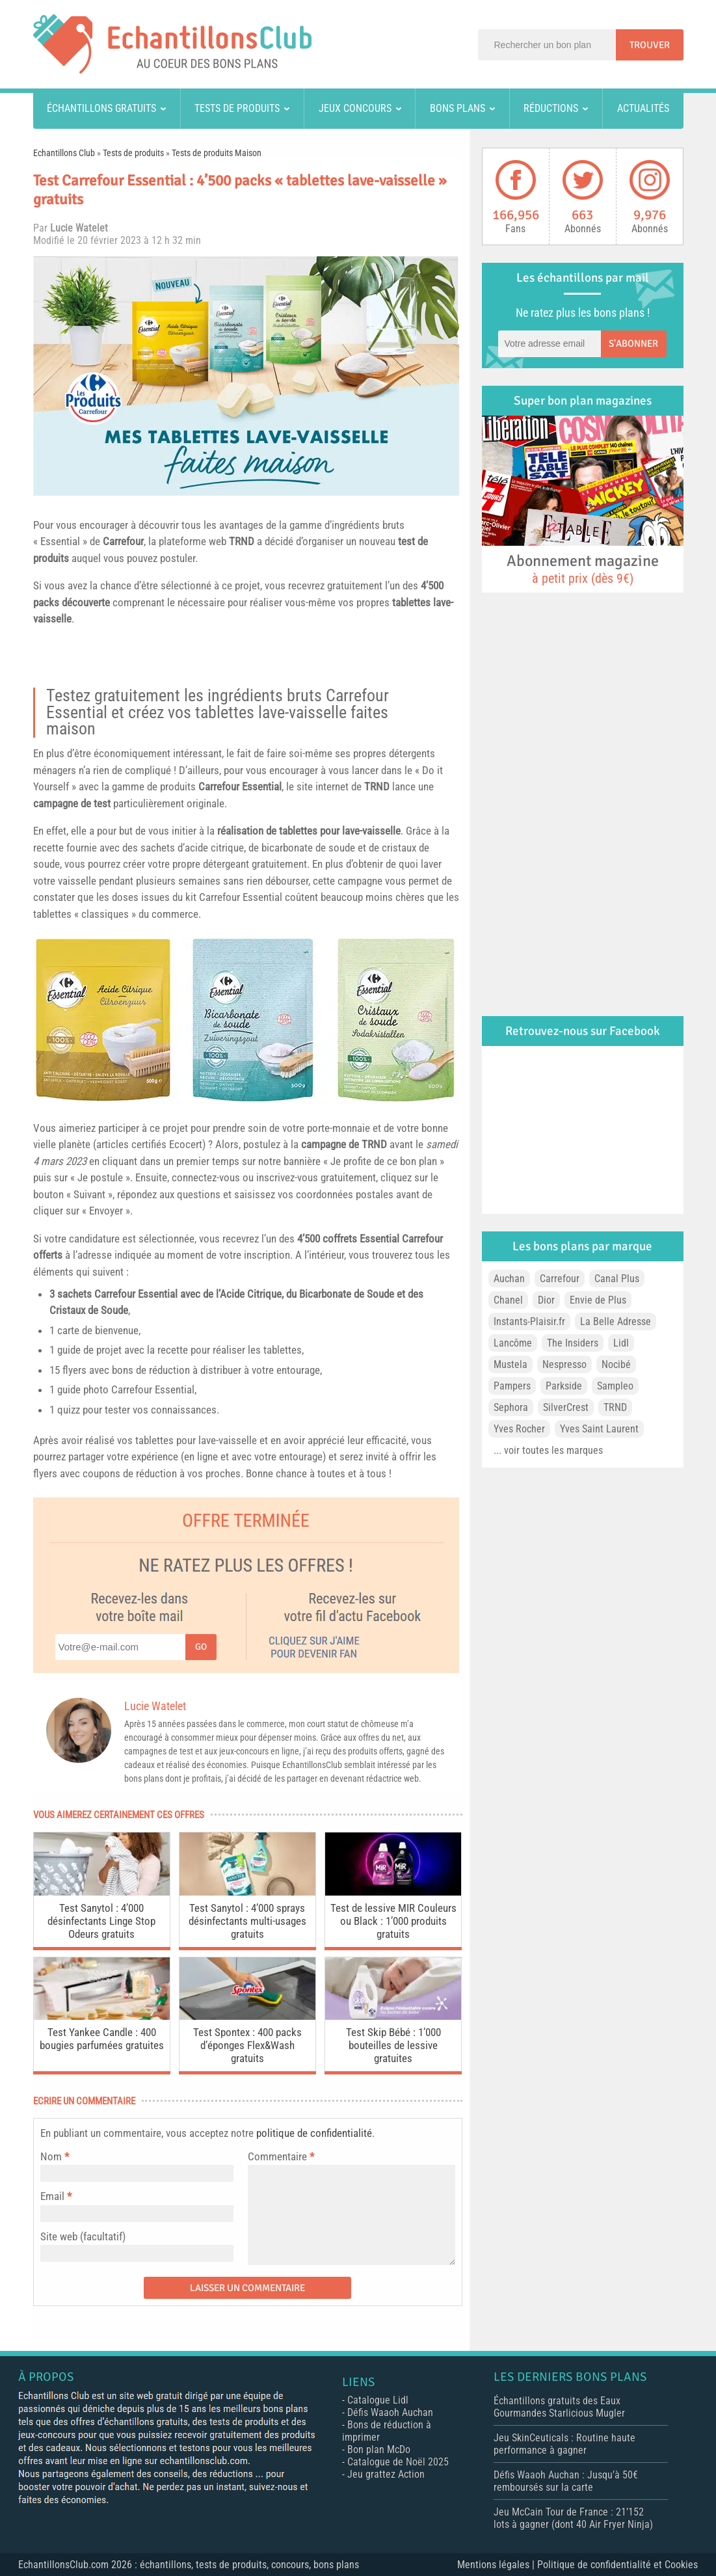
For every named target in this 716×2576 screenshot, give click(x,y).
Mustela (510, 1364)
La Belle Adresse (615, 1321)
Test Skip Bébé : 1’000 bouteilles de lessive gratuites (393, 2045)
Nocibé (616, 1364)
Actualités (643, 108)
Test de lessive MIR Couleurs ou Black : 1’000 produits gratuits (393, 1920)
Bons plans (457, 108)
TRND (241, 541)
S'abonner (633, 343)
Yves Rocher (519, 1429)
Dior (546, 1300)
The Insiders (572, 1343)
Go (201, 1646)
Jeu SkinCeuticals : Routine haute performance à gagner (564, 2444)
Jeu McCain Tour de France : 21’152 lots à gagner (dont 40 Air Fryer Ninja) (573, 2518)
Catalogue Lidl (377, 2400)
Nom (51, 2156)
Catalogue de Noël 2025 (398, 2462)
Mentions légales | (497, 2564)
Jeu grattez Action (386, 2474)
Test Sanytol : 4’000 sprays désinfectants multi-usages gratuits (247, 1920)
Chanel (508, 1300)
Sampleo (615, 1386)
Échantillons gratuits (101, 108)
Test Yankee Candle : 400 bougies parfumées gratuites (102, 2039)
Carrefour (123, 541)
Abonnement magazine (583, 568)
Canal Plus (616, 1278)
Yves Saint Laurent (599, 1429)
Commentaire (281, 2156)
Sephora (511, 1407)
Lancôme (513, 1343)
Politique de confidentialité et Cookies (617, 2564)
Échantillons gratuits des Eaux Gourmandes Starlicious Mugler (559, 2407)
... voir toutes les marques (548, 1450)
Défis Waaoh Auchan (390, 2412)
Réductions (551, 108)
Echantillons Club (64, 153)
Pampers (512, 1386)
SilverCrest (566, 1407)
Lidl (621, 1343)
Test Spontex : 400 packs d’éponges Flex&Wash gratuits (247, 2045)
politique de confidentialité (314, 2133)
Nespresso (564, 1364)
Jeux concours (355, 108)
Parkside (564, 1386)
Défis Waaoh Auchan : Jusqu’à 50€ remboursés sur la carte (566, 2481)
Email (52, 2196)
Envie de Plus (598, 1300)
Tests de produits (237, 108)
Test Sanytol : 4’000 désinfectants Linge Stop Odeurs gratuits (101, 1920)
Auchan (509, 1278)
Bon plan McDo (378, 2449)
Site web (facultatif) (83, 2236)
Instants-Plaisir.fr (529, 1321)
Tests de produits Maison (216, 153)
